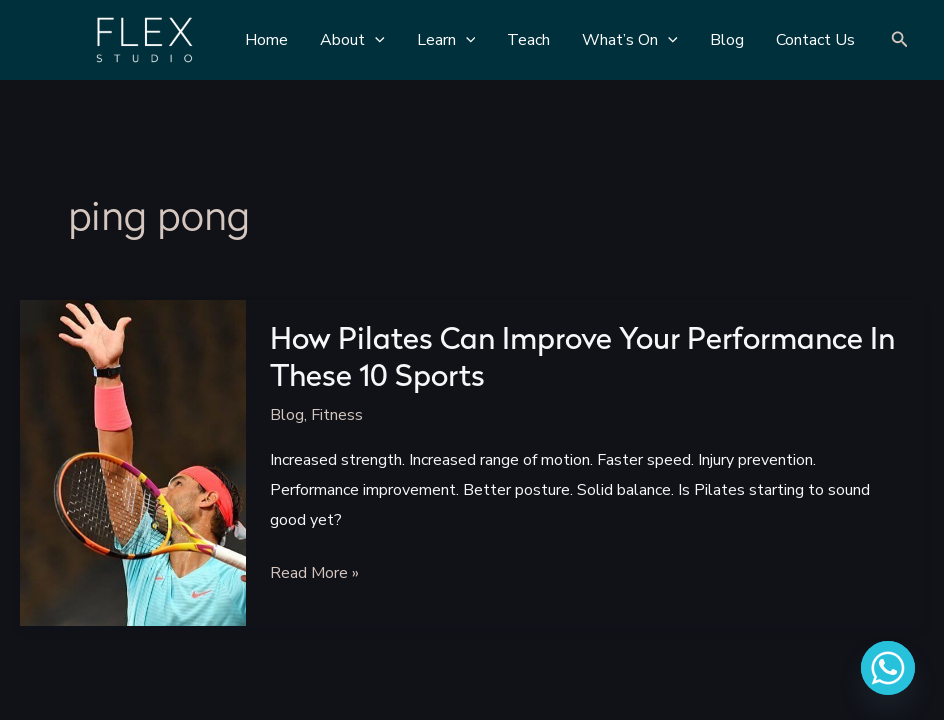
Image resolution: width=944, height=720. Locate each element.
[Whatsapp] (888, 668)
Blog (287, 415)
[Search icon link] (900, 40)
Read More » (314, 574)
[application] (375, 40)
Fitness (337, 415)
